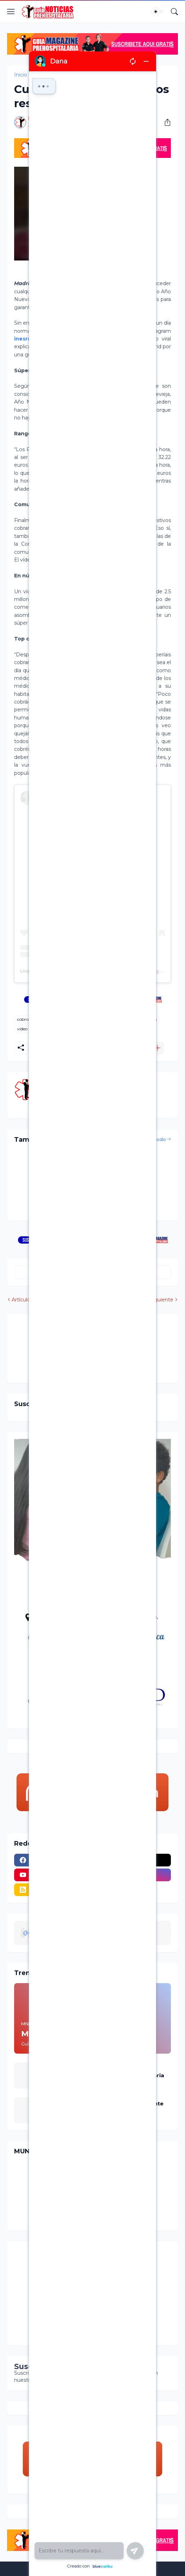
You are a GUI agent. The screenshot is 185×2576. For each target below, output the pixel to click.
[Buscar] (174, 12)
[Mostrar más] (157, 1048)
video (22, 1028)
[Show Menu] (11, 12)
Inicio (20, 74)
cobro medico (49, 74)
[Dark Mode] (158, 12)
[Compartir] (165, 122)
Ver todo (155, 1139)
